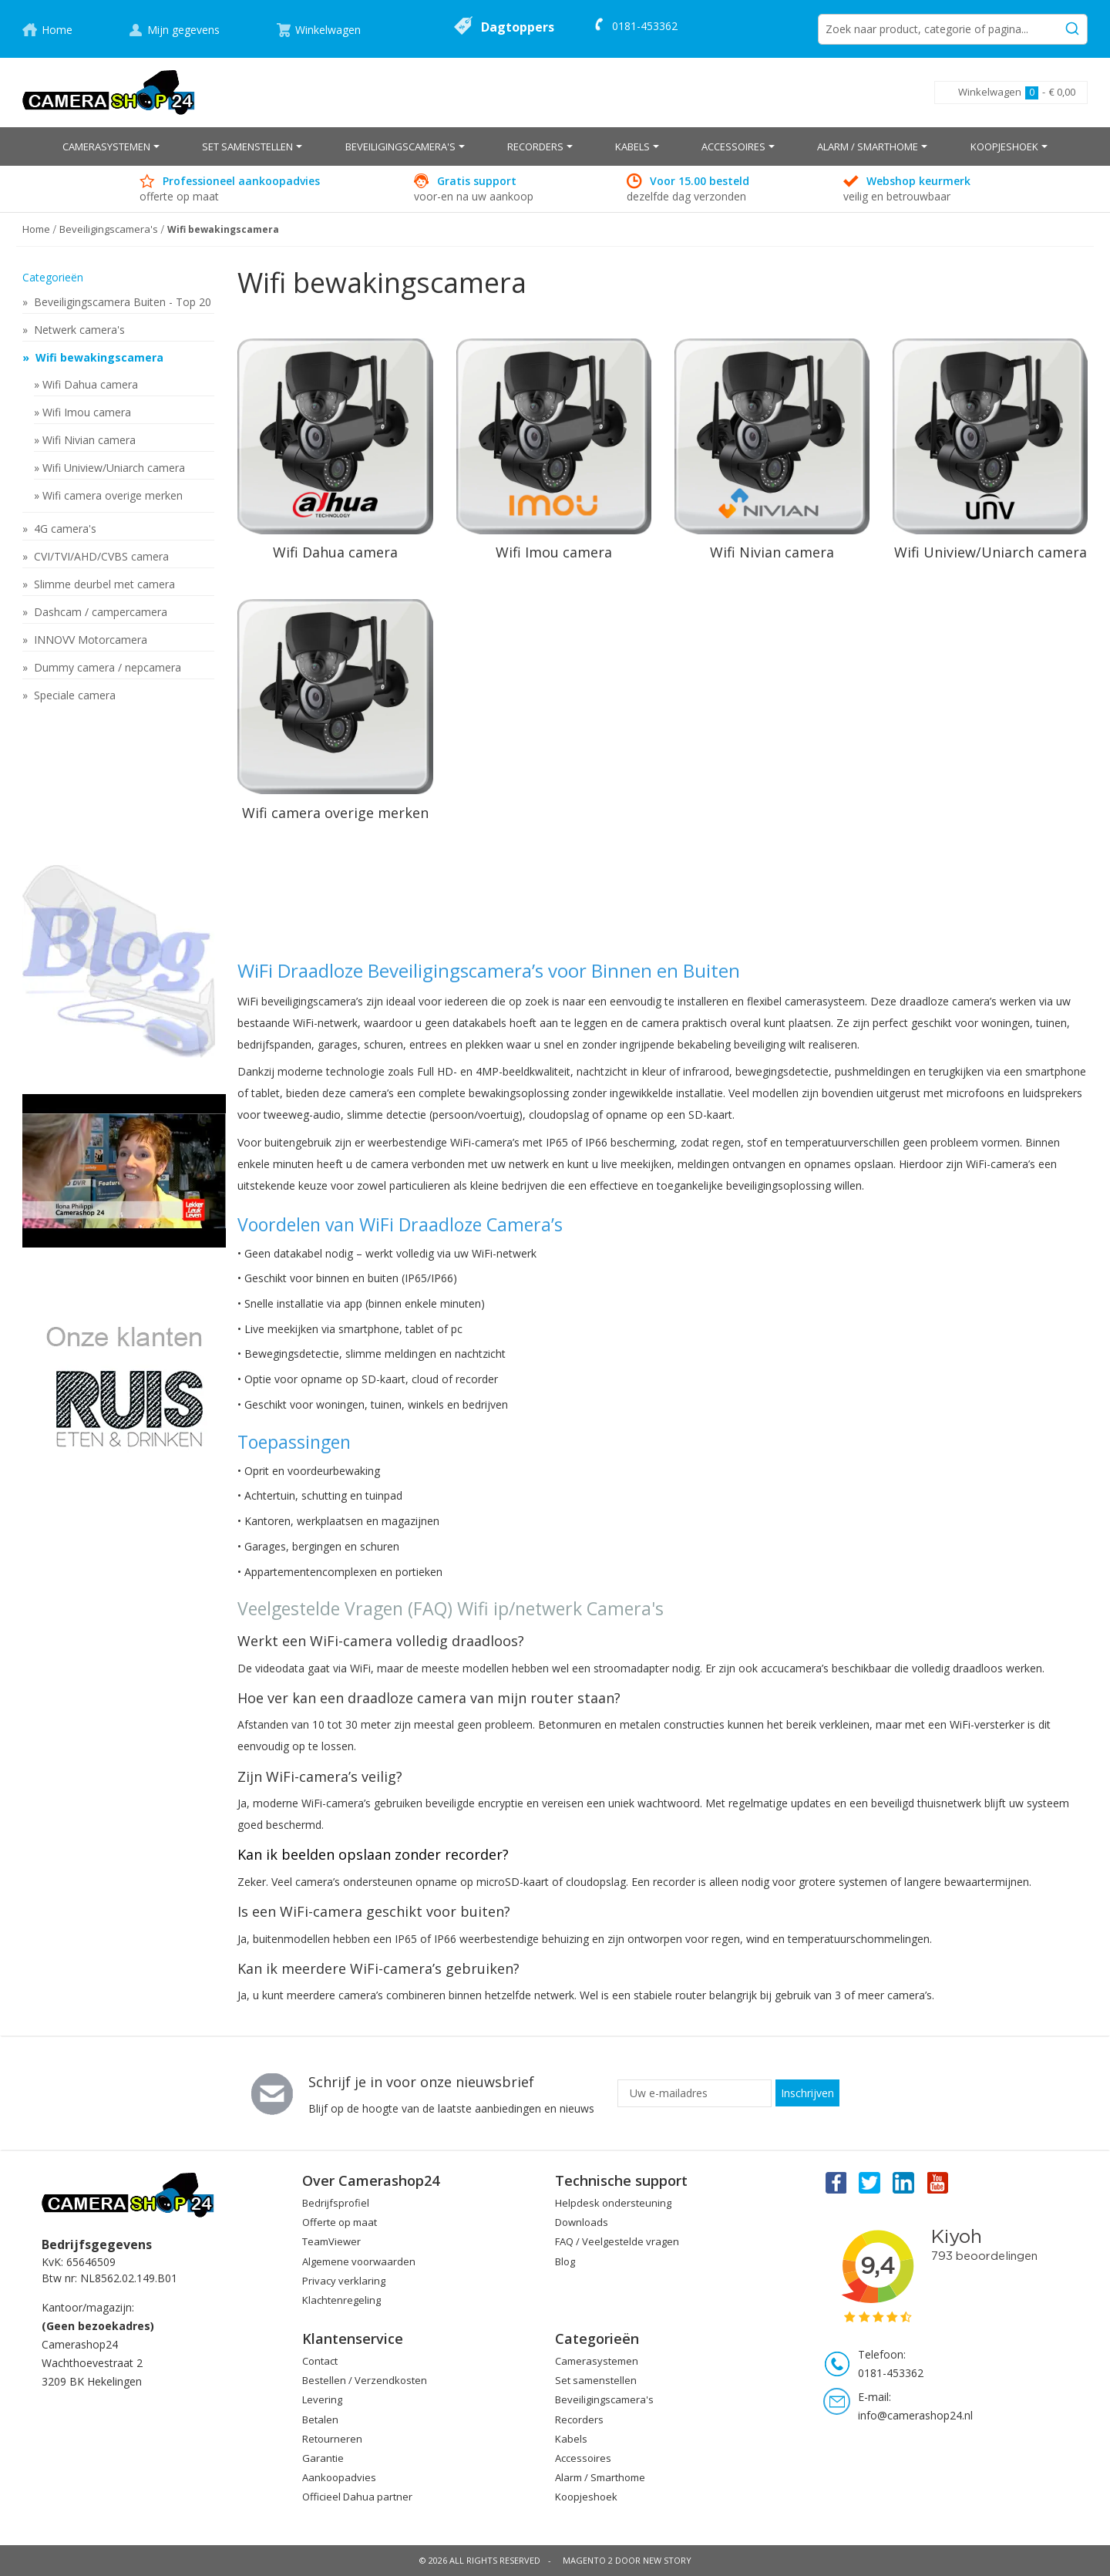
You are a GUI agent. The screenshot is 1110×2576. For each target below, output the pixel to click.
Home (57, 29)
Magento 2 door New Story (627, 2560)
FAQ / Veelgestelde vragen (617, 2241)
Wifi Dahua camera (90, 384)
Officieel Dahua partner (357, 2497)
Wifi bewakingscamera (97, 357)
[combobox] (953, 29)
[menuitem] (111, 146)
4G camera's (63, 528)
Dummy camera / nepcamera (106, 667)
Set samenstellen (596, 2380)
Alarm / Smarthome (600, 2477)
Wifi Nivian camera (89, 440)
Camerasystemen (596, 2361)
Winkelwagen (328, 29)
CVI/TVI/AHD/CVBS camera (100, 556)
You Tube (938, 2182)
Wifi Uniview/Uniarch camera (113, 467)
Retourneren (332, 2439)
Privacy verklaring (343, 2281)
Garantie (323, 2458)
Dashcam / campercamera (99, 611)
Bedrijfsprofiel (335, 2203)
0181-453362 (645, 26)
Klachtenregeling (341, 2300)
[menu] (555, 146)
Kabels (571, 2439)
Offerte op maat (339, 2222)
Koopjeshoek (586, 2497)
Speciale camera (73, 695)
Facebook (834, 2182)
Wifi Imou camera (86, 412)
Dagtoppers (517, 27)
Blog (565, 2261)
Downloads (581, 2222)
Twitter (869, 2182)
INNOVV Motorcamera (89, 639)
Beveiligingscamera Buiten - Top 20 (121, 302)
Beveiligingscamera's (604, 2399)
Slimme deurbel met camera (103, 584)
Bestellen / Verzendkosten (364, 2380)
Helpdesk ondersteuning (613, 2203)
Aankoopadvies (339, 2477)
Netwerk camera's (78, 329)
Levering (322, 2399)
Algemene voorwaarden (358, 2261)
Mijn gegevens (183, 29)
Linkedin (904, 2182)
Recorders (579, 2419)
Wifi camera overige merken (112, 495)
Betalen (320, 2419)
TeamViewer (331, 2241)
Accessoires (583, 2458)
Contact (320, 2361)
